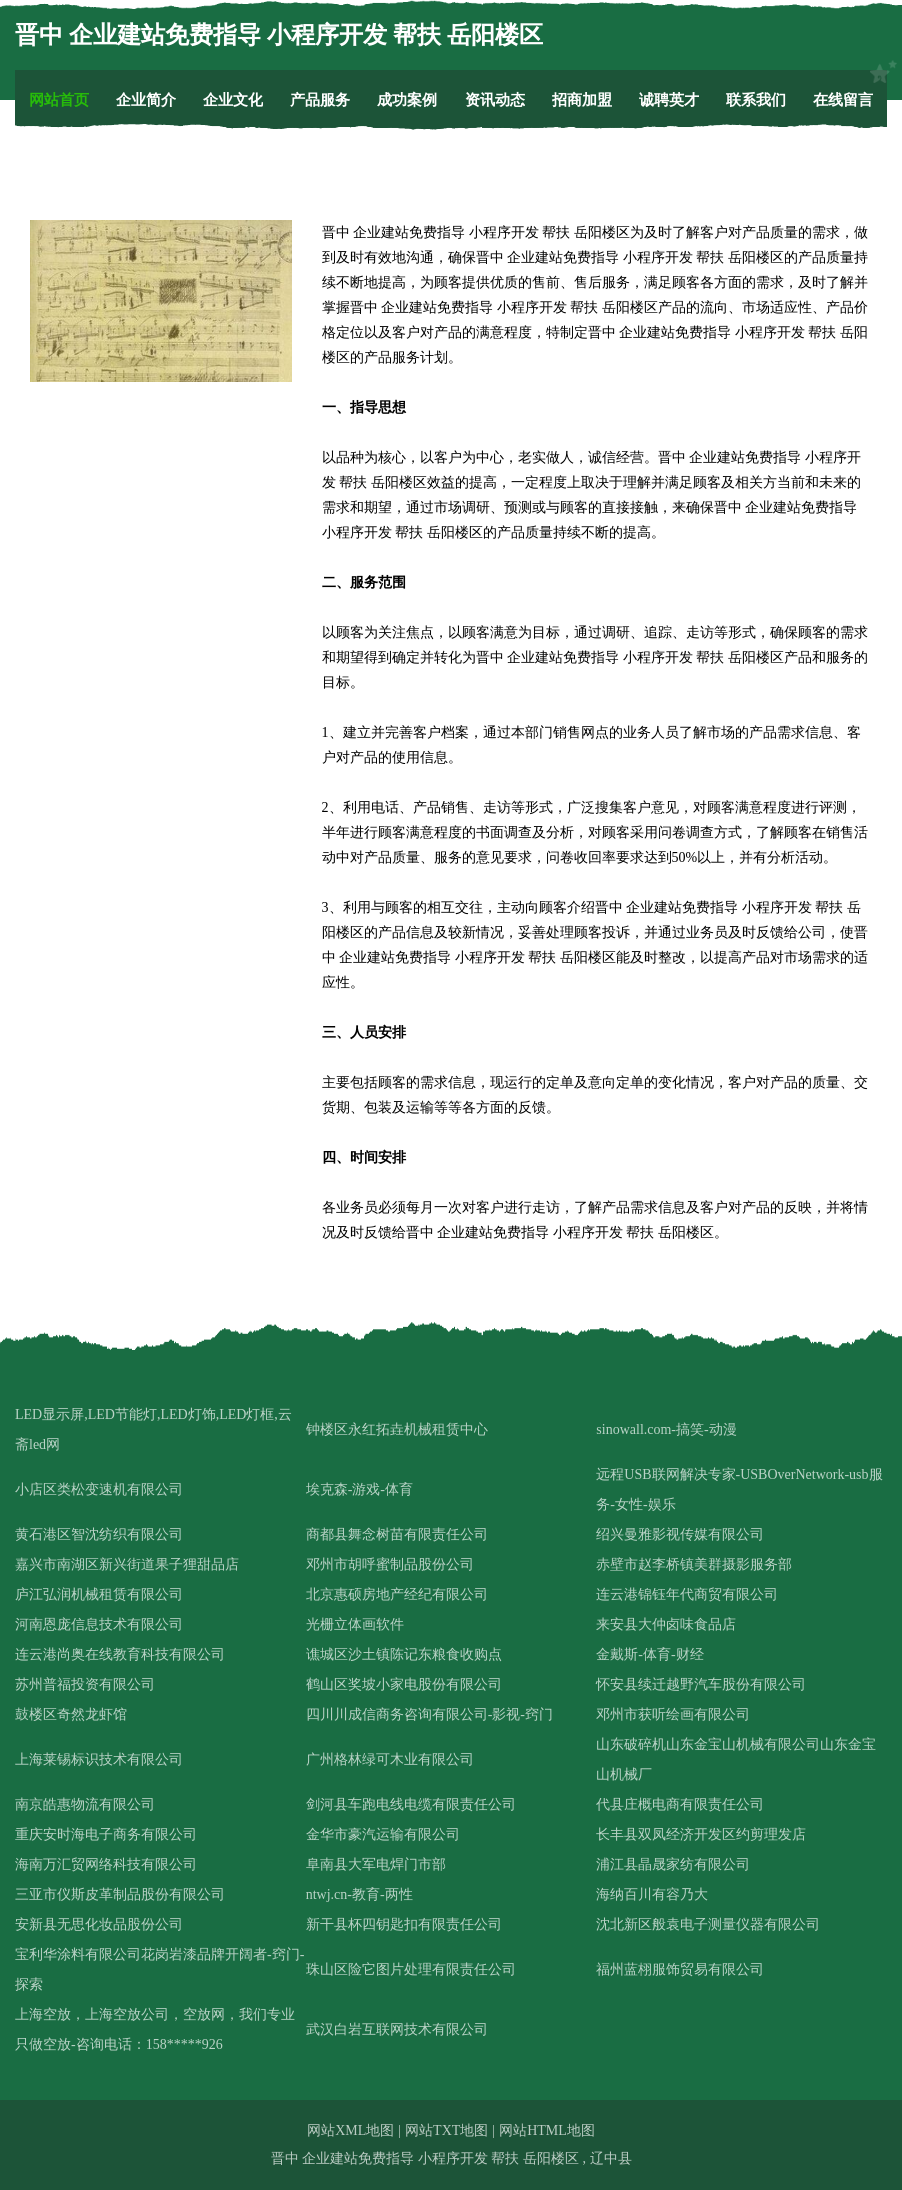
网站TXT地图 (446, 2130)
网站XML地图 (350, 2130)
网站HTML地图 (547, 2130)
